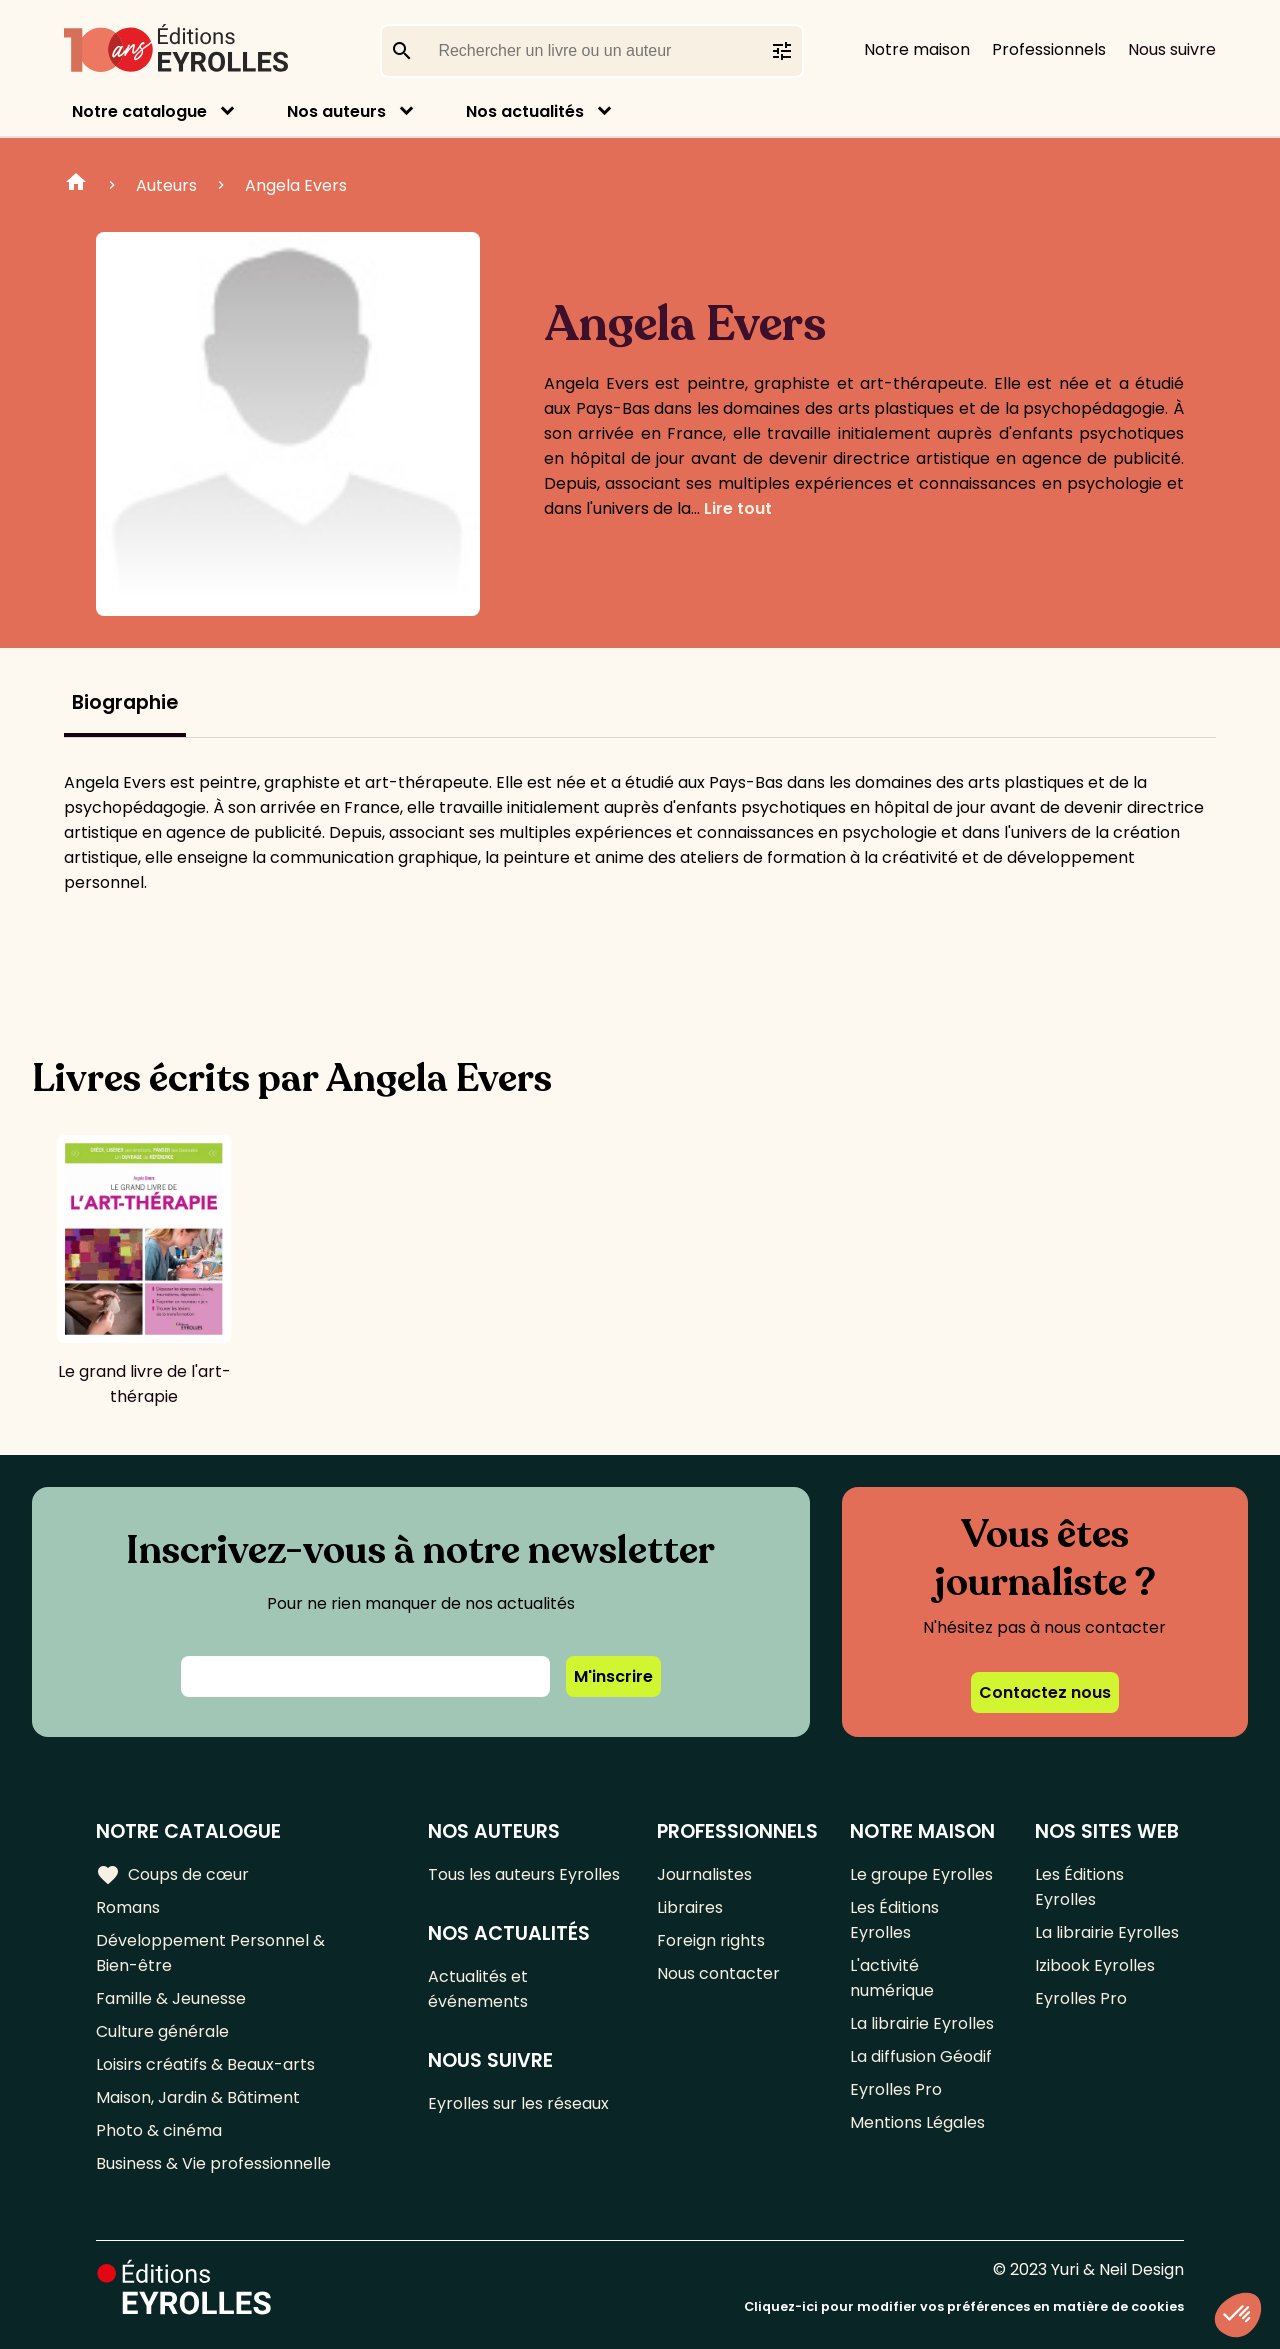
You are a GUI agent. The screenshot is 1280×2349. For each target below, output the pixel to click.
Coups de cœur (172, 1875)
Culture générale (162, 2031)
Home (76, 185)
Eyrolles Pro (896, 2089)
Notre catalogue (139, 111)
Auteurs (166, 185)
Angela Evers (296, 185)
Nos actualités (525, 111)
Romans (128, 1907)
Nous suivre (1172, 49)
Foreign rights (711, 1940)
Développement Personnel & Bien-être (210, 1953)
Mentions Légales (917, 2122)
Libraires (690, 1907)
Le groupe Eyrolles (921, 1874)
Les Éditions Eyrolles (894, 1920)
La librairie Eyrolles (922, 2023)
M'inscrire (613, 1676)
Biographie (125, 702)
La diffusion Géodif (921, 2056)
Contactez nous (1045, 1692)
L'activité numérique (892, 1978)
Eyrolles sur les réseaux (518, 2103)
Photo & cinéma (159, 2130)
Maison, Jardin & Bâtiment (198, 2097)
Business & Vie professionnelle (213, 2163)
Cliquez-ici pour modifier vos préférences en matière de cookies (964, 2306)
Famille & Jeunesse (171, 1998)
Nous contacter (718, 1973)
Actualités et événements (478, 1989)
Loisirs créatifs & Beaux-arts (205, 2064)
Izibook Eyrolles (1095, 1965)
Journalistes (704, 1874)
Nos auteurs (336, 111)
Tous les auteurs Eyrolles (524, 1874)
